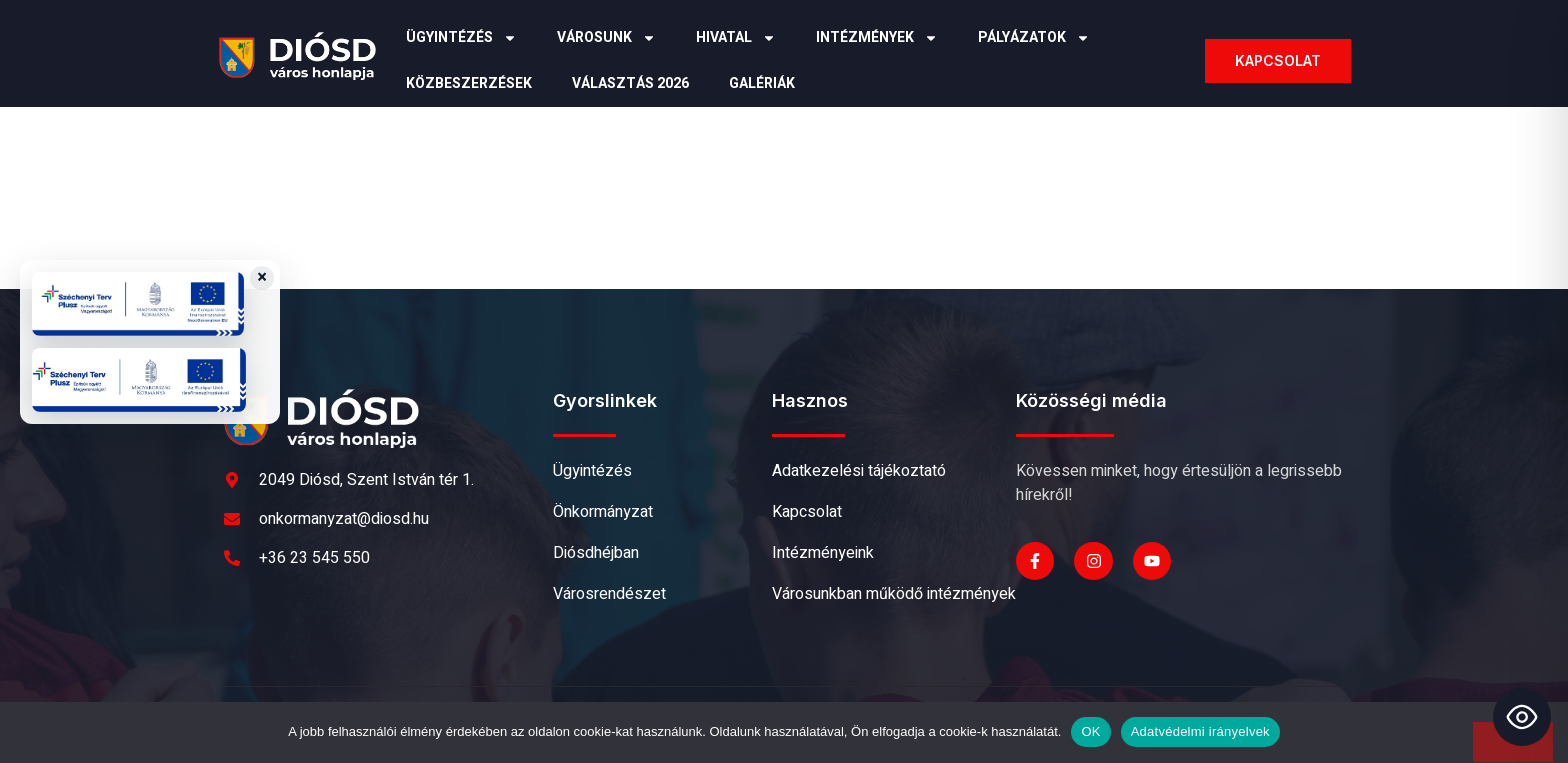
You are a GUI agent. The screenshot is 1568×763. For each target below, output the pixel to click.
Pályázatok (1034, 38)
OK (1090, 731)
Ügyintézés (461, 38)
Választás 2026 (630, 83)
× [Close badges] (262, 278)
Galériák (762, 83)
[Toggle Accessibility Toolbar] (1522, 717)
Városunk (606, 38)
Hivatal (736, 38)
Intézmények (877, 38)
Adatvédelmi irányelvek (1200, 731)
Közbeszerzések (469, 83)
